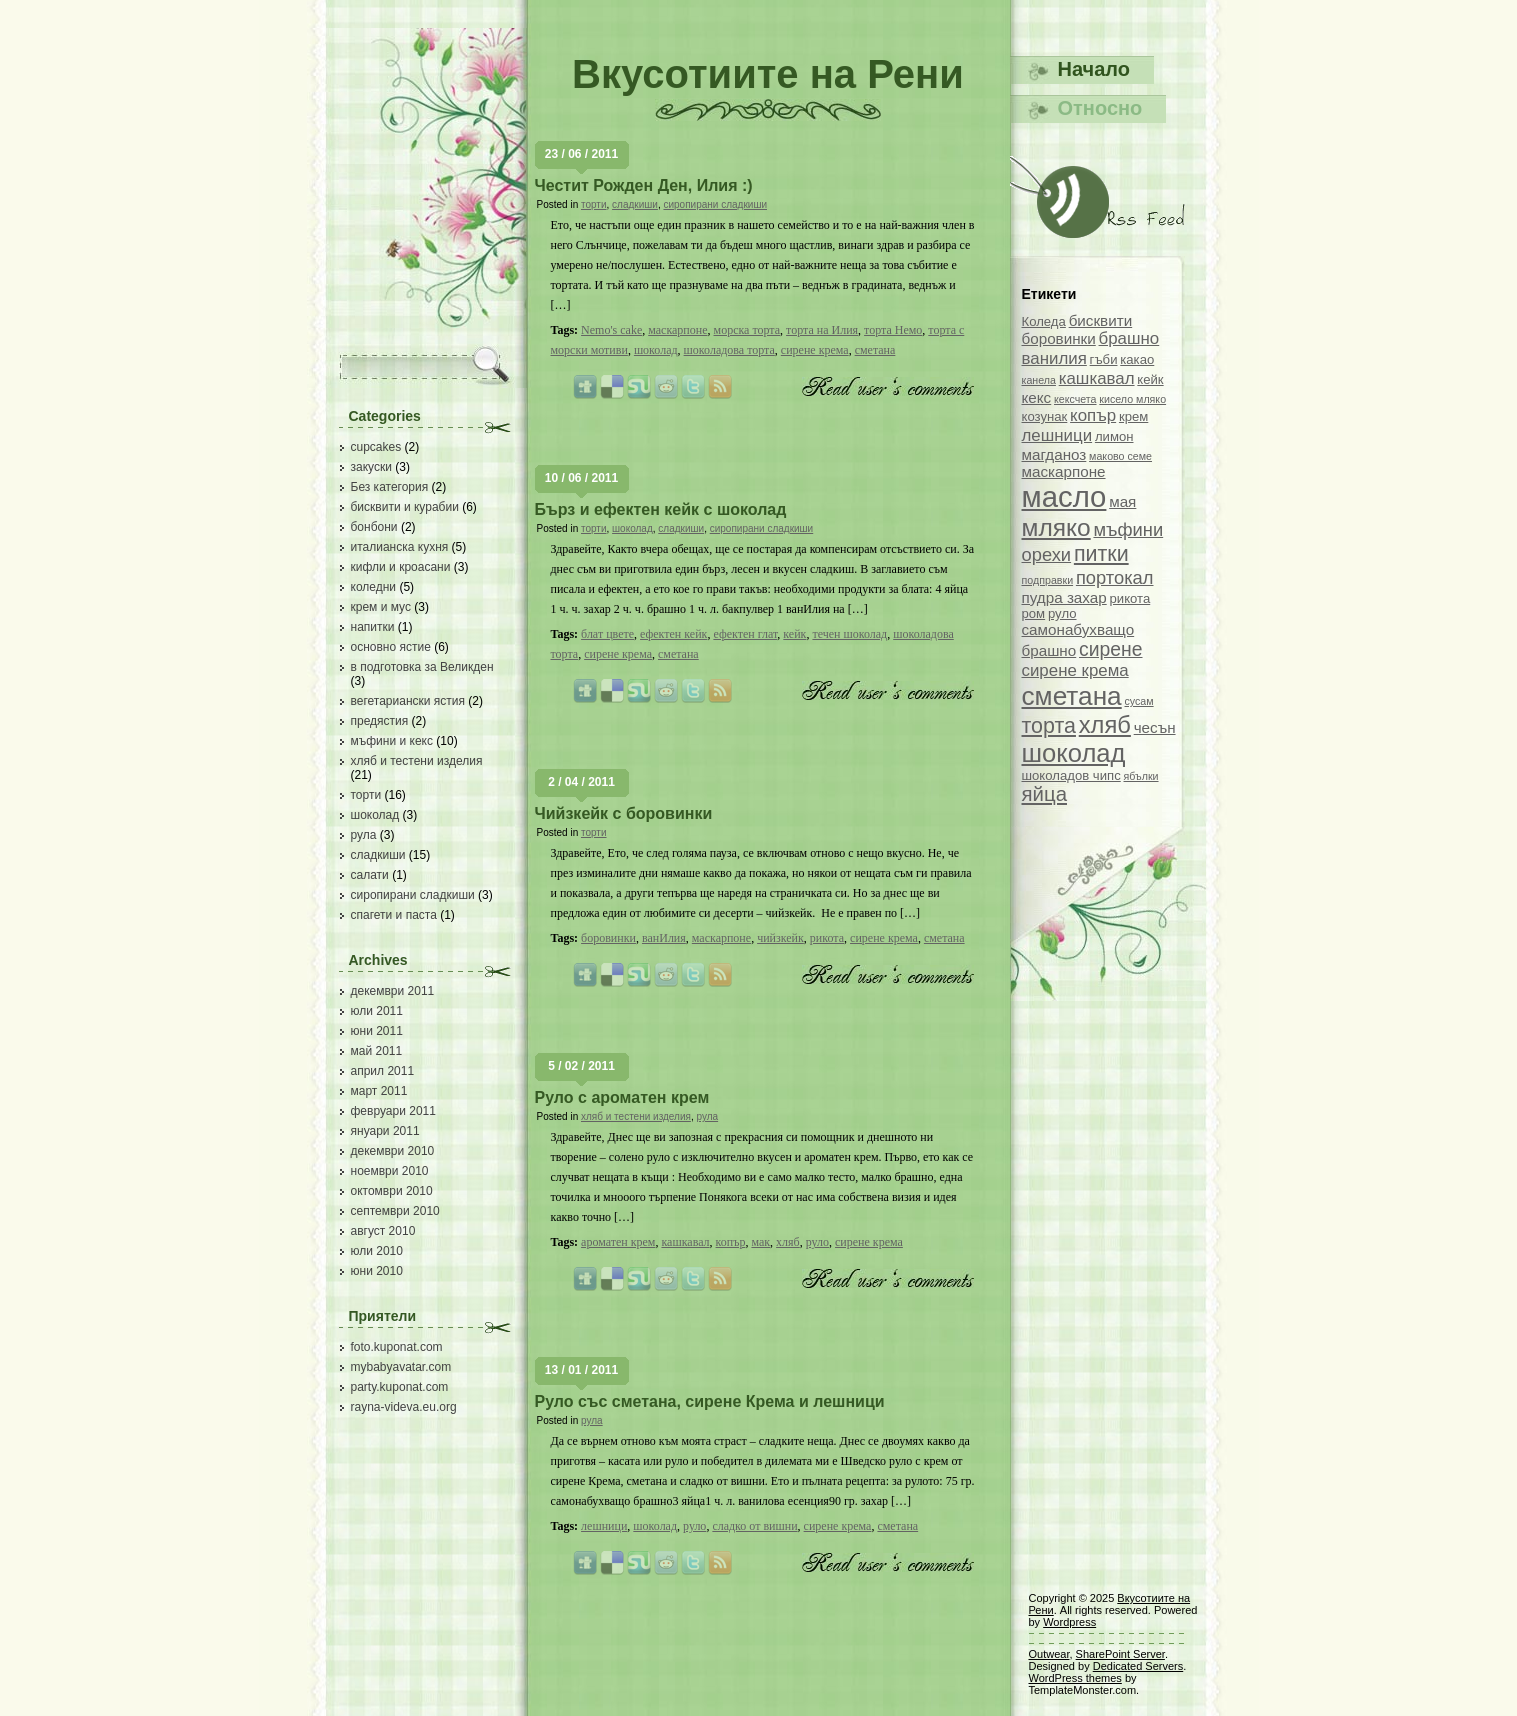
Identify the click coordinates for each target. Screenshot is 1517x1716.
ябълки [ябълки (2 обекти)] (1141, 776)
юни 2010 (377, 1271)
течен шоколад (849, 634)
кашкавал (685, 1242)
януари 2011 (385, 1131)
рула (364, 835)
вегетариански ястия (408, 701)
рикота (827, 938)
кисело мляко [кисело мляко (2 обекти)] (1132, 399)
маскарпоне (677, 330)
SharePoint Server (1120, 1654)
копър (731, 1242)
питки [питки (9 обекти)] (1101, 554)
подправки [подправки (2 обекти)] (1048, 580)
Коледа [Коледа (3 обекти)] (1044, 321)
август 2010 (383, 1231)
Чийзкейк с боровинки (624, 813)
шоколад (375, 815)
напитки (373, 627)
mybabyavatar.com (401, 1367)
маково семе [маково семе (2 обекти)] (1120, 456)
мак (760, 1242)
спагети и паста (394, 915)
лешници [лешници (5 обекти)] (1057, 435)
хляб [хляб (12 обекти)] (1105, 725)
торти (366, 795)
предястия (380, 721)
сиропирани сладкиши (413, 895)
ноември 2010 (390, 1171)
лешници (604, 1526)
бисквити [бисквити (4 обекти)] (1101, 320)
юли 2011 (377, 1011)
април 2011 (383, 1071)
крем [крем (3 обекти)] (1133, 416)
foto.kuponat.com (397, 1347)
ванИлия (664, 938)
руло (817, 1242)
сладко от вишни (754, 1526)
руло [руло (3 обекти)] (1062, 613)
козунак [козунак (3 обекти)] (1045, 416)
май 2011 (377, 1051)
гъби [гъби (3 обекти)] (1104, 359)
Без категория (390, 487)
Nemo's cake (611, 330)
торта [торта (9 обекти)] (1049, 726)
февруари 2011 (393, 1111)
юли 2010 (377, 1251)
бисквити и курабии (405, 507)
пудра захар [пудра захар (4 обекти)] (1064, 597)
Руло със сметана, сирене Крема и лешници (710, 1401)
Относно (1100, 108)
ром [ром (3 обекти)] (1034, 613)
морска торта (747, 330)
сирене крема (815, 350)
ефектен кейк (673, 634)
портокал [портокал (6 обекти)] (1115, 577)
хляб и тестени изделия (417, 761)
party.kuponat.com (400, 1387)
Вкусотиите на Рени (768, 74)
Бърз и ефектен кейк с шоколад (661, 509)
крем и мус (381, 607)
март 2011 (379, 1091)
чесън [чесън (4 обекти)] (1155, 727)
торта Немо (893, 330)
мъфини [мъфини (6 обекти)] (1128, 529)
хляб (788, 1242)
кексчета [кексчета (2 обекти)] (1075, 399)
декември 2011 (393, 991)
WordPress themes (1075, 1678)
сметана (875, 350)
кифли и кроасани (401, 567)
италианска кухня (400, 547)
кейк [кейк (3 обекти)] (1150, 379)
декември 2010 (393, 1151)
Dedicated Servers (1138, 1666)
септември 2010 (395, 1211)
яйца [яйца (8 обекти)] (1045, 794)
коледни (374, 587)
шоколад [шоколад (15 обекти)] (1074, 753)
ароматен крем (618, 1242)
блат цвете (607, 634)
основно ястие (391, 647)
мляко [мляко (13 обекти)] (1056, 527)
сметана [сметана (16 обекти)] (1072, 696)
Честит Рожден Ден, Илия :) (644, 185)
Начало (1094, 69)
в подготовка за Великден (422, 667)
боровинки (608, 938)
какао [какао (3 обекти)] (1137, 359)
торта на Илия (822, 330)
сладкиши (378, 855)
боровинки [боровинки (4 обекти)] (1059, 338)
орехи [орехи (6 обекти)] (1047, 554)
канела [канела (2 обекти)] (1039, 380)
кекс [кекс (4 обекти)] (1037, 397)
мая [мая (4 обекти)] (1122, 501)
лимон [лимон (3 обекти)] (1114, 436)
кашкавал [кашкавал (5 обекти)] (1097, 378)
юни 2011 (377, 1031)
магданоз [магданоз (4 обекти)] (1054, 454)
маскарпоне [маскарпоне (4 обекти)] (1064, 471)
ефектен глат (745, 634)
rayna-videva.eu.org (404, 1407)
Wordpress (1069, 1622)
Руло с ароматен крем (622, 1097)
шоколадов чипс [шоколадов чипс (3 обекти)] (1071, 775)
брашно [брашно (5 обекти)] (1129, 338)
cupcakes (376, 447)
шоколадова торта (729, 350)
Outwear (1049, 1654)
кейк (794, 634)
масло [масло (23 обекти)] (1064, 496)
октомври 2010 (392, 1191)
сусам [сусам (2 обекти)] (1138, 701)
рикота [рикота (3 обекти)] (1129, 598)
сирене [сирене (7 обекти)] (1111, 649)
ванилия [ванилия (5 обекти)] (1054, 358)
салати (370, 875)
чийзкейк (780, 938)
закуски (371, 467)
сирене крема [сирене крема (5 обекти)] (1075, 670)
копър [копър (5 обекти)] (1093, 415)
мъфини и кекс (392, 741)
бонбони (374, 527)
